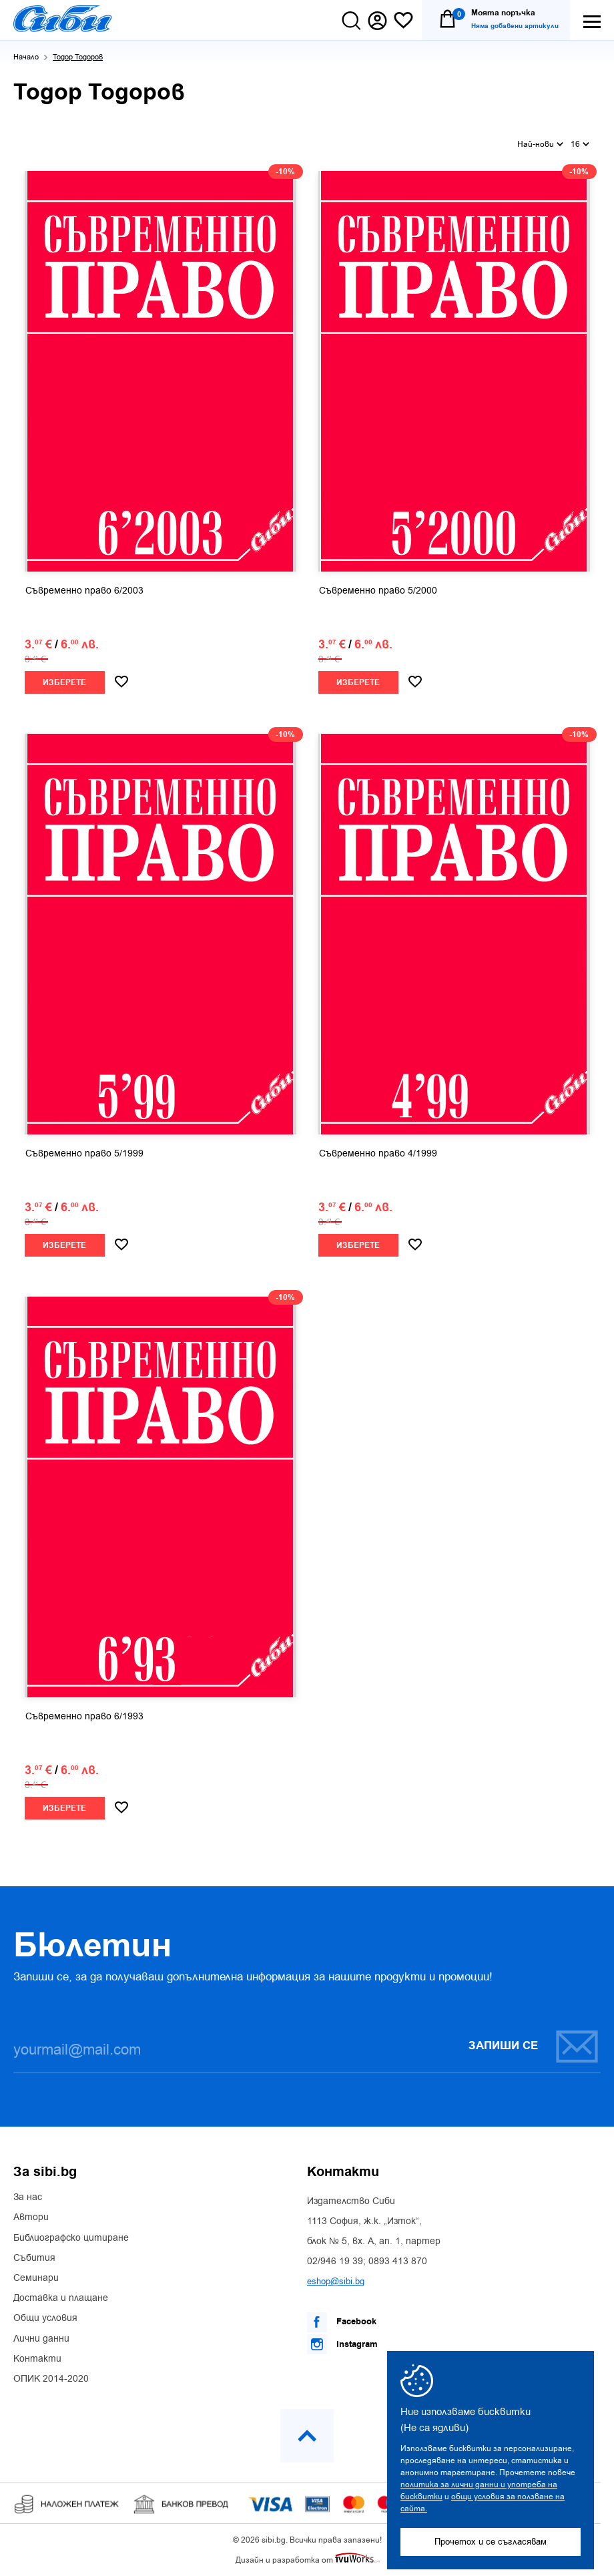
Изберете (64, 682)
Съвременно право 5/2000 (378, 591)
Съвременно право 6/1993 (84, 1717)
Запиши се (534, 2046)
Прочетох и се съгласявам (490, 2541)
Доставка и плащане (60, 2298)
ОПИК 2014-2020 (51, 2379)
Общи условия (45, 2318)
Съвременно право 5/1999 (84, 1154)
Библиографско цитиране (71, 2238)
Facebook (341, 2322)
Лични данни (41, 2339)
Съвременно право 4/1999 (378, 1154)
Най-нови (540, 144)
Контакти (37, 2359)
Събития (34, 2258)
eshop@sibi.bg (335, 2281)
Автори (31, 2217)
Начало (26, 57)
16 (580, 144)
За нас (27, 2197)
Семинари (36, 2278)
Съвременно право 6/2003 (84, 591)
